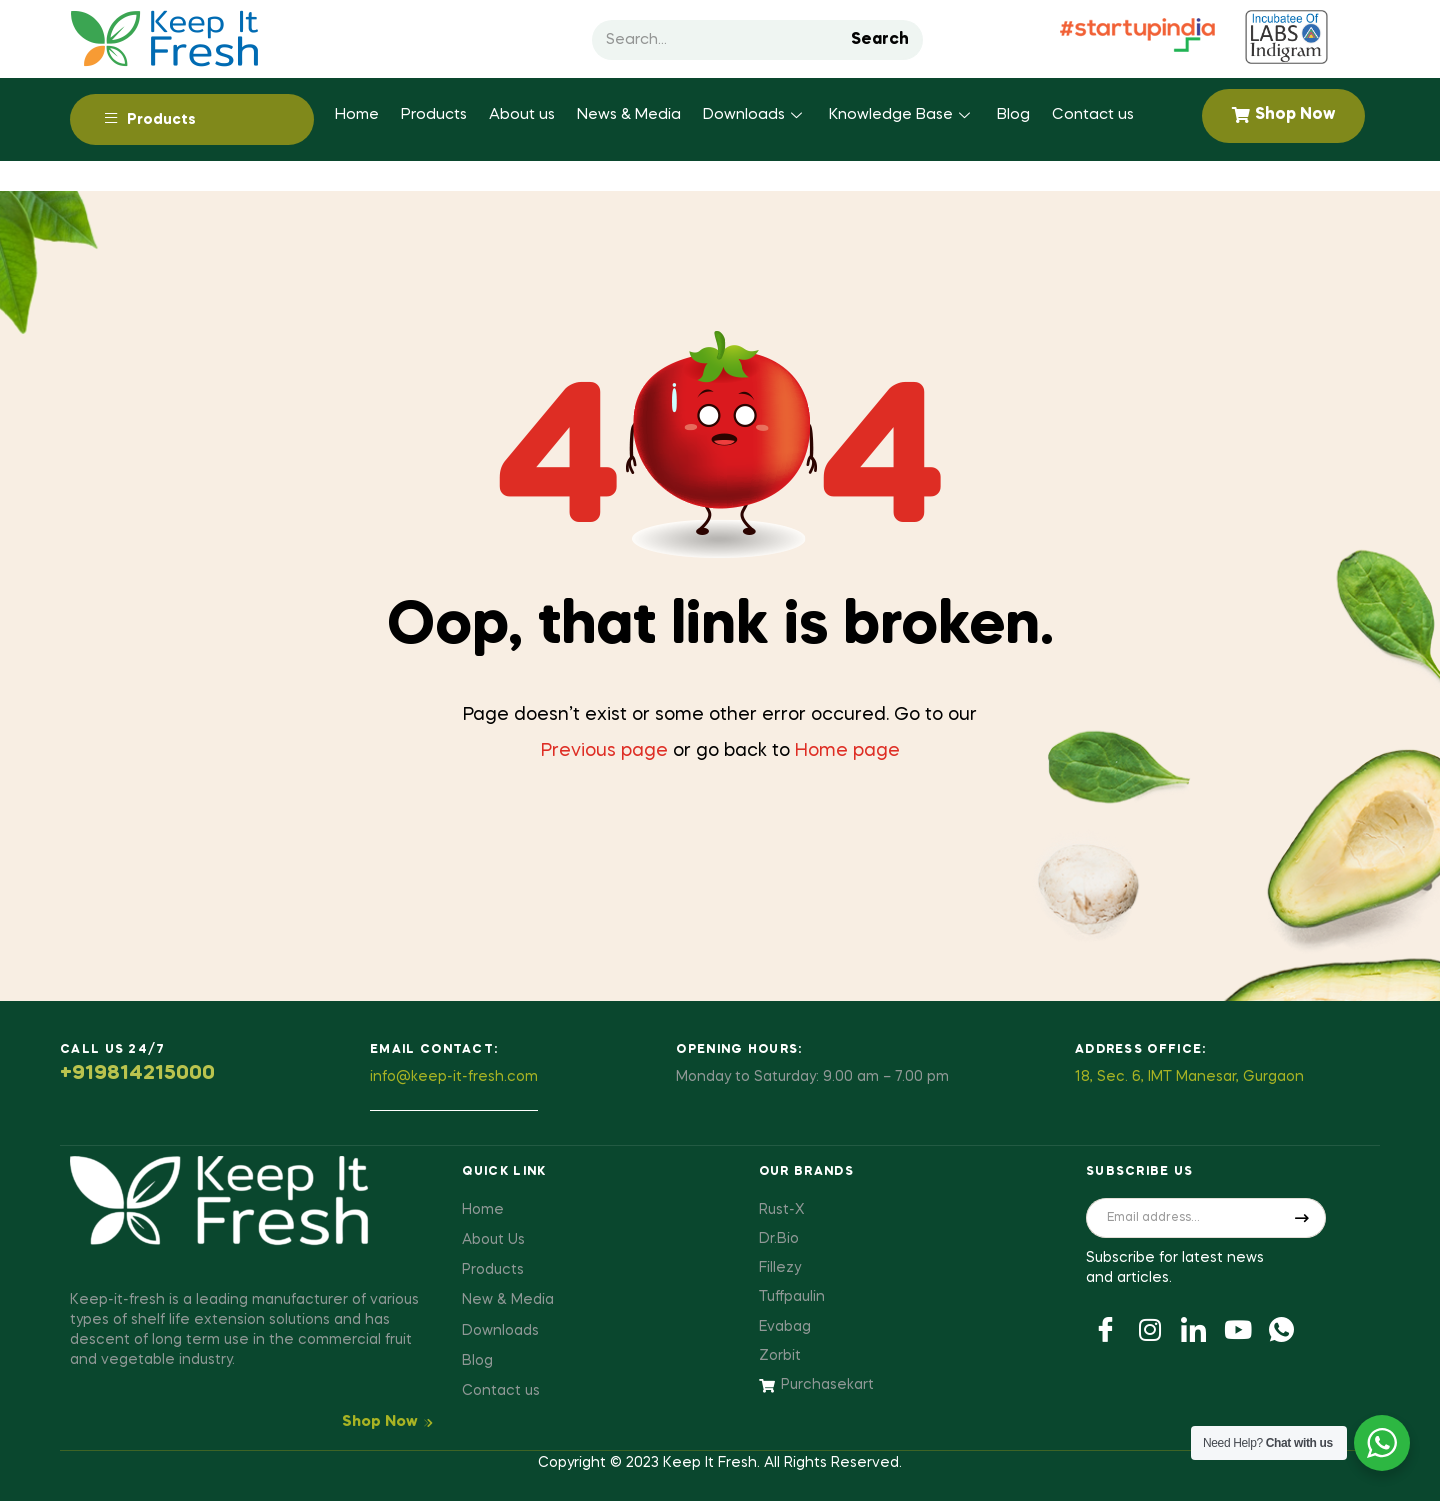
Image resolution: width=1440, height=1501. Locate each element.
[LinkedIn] (1194, 1328)
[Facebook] (1106, 1328)
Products (434, 115)
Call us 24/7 (113, 1050)
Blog (1013, 115)
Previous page (604, 751)
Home (357, 115)
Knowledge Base (902, 115)
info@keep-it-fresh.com (454, 1077)
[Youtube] (1238, 1328)
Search (880, 40)
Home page (847, 751)
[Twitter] (1150, 1328)
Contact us (1093, 115)
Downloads (755, 115)
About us (522, 115)
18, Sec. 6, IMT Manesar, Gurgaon (1189, 1077)
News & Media (629, 115)
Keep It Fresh (710, 1463)
